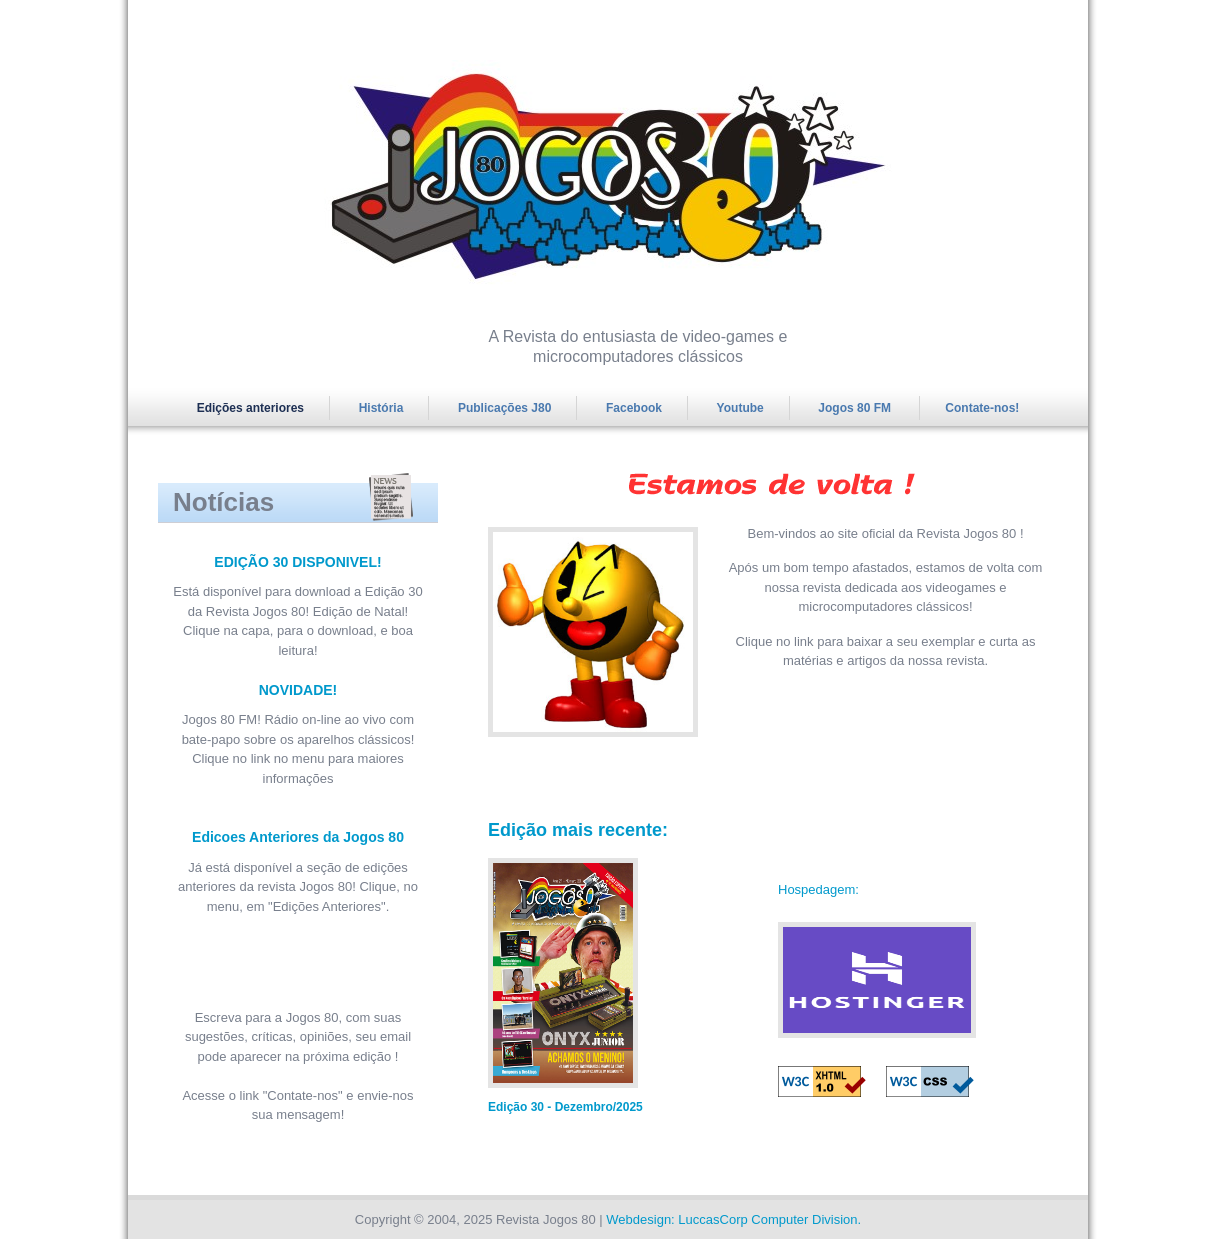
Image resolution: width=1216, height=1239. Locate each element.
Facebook (634, 408)
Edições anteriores (250, 408)
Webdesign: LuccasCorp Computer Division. (733, 1219)
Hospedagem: (818, 889)
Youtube (740, 408)
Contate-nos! (982, 408)
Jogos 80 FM (856, 408)
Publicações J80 (504, 408)
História (381, 408)
